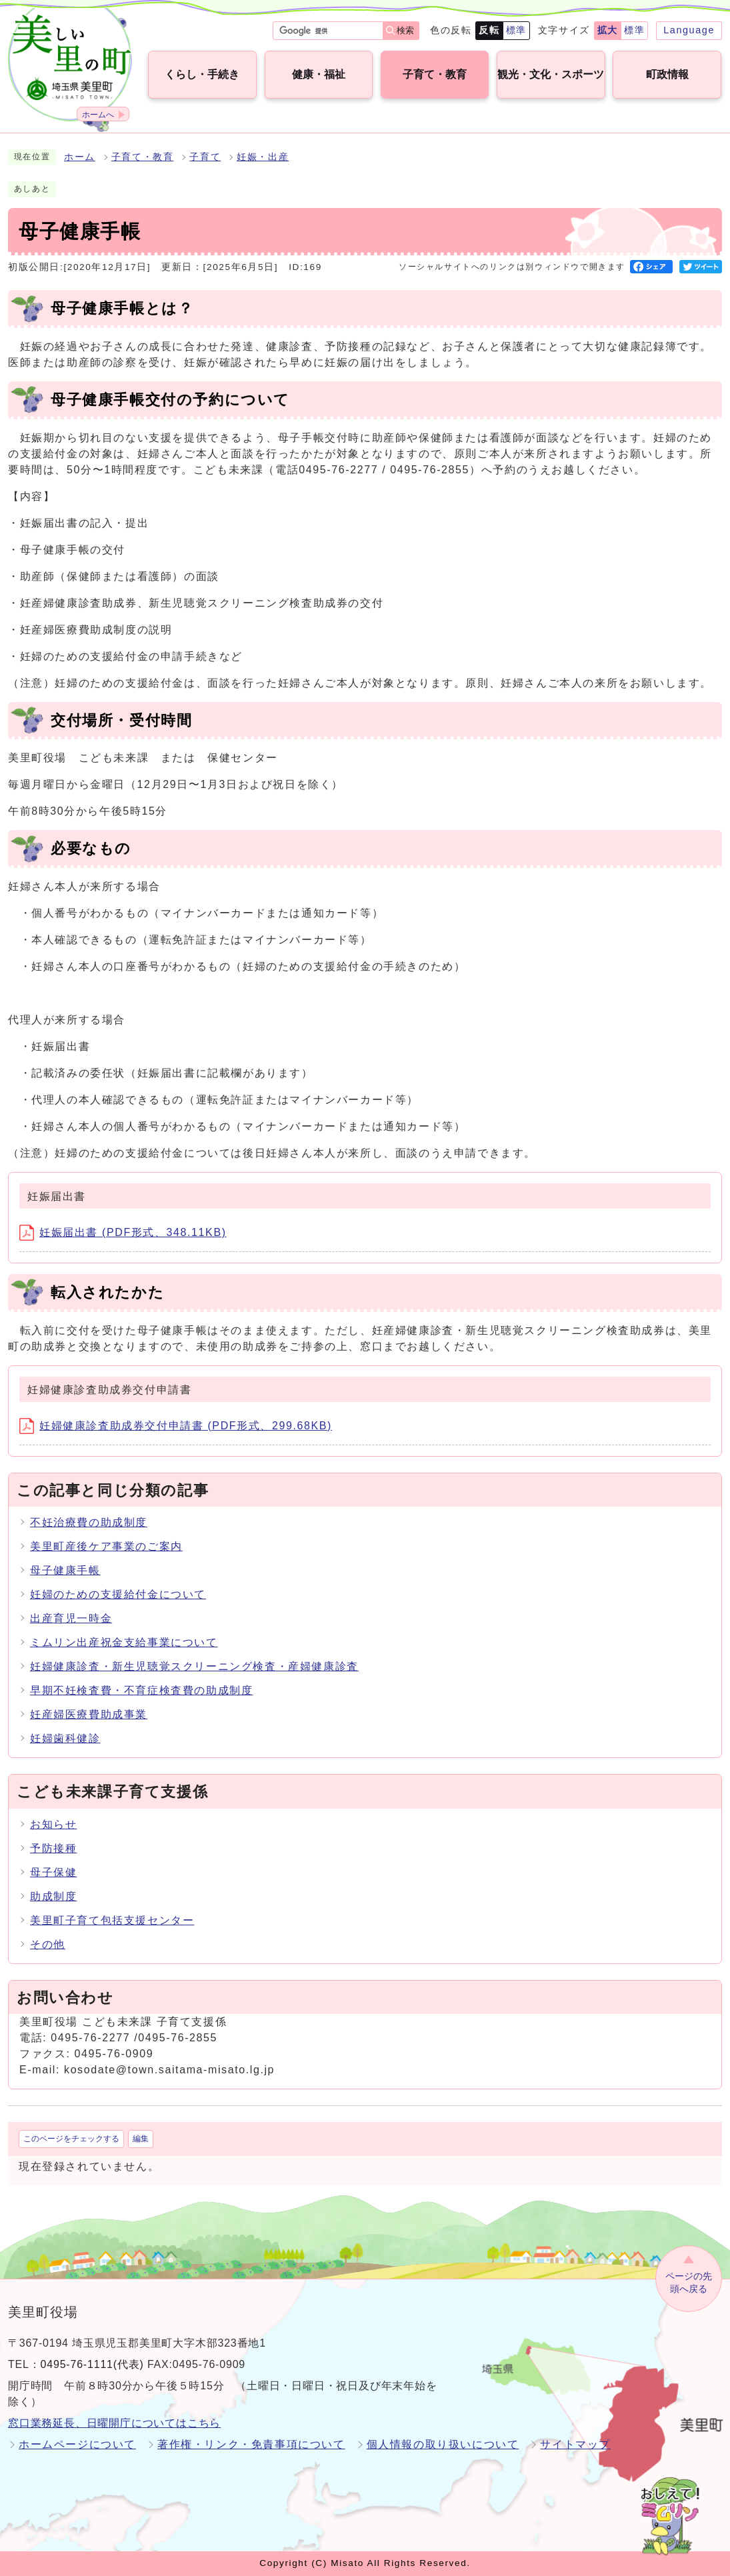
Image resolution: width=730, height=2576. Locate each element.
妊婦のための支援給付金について (118, 1594)
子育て (205, 157)
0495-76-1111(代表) (92, 2364)
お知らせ (53, 1824)
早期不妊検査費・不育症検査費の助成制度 (141, 1690)
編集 (141, 2138)
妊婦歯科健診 (65, 1738)
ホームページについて (77, 2444)
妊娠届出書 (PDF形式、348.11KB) (123, 1232)
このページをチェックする (71, 2138)
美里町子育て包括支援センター (112, 1920)
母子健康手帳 (65, 1570)
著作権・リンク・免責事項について (251, 2444)
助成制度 (53, 1896)
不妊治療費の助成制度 (88, 1522)
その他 (47, 1944)
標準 (516, 30)
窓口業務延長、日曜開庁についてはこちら (114, 2423)
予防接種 (53, 1848)
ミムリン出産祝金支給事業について (124, 1642)
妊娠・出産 (263, 157)
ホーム (79, 157)
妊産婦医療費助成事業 (88, 1714)
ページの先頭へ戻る (688, 2282)
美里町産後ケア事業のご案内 (106, 1546)
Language (689, 30)
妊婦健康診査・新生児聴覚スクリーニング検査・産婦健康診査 (194, 1666)
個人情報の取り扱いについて (443, 2444)
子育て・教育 (142, 157)
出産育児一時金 (71, 1618)
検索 (405, 30)
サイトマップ (575, 2444)
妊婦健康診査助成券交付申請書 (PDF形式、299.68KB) (175, 1425)
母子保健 (53, 1872)
